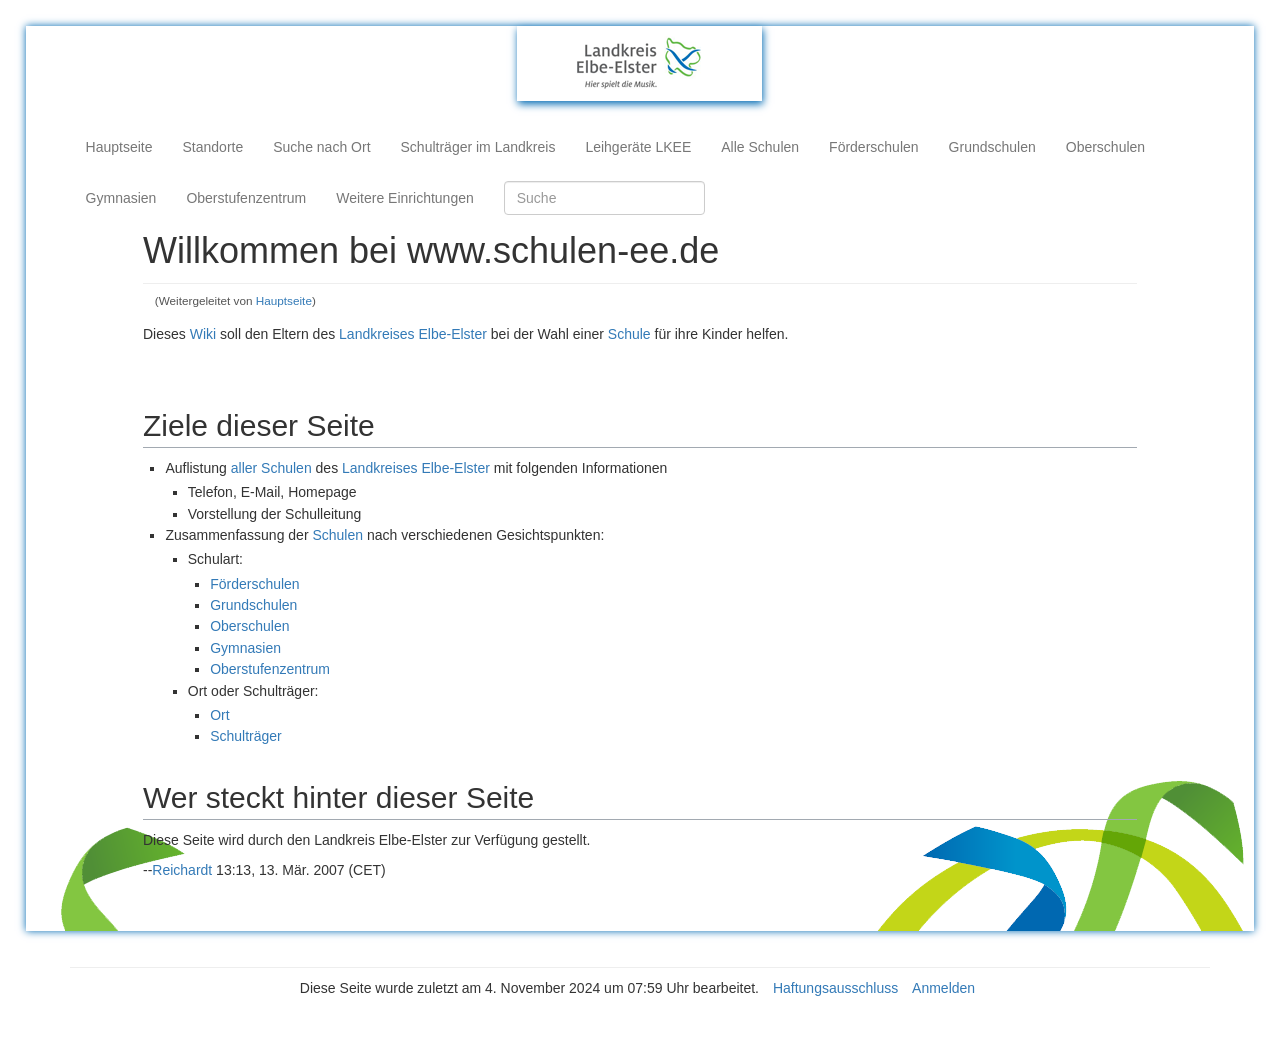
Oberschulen (1105, 147)
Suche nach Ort (321, 147)
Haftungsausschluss (835, 988)
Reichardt (182, 870)
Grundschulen (992, 147)
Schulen (337, 535)
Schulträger (246, 736)
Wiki (203, 334)
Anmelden (943, 988)
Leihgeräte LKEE (638, 147)
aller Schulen (271, 468)
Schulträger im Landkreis (478, 147)
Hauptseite (119, 147)
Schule (629, 334)
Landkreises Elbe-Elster (413, 334)
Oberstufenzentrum (246, 198)
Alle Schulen (760, 147)
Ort (219, 715)
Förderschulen (874, 147)
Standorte (213, 147)
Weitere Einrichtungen (404, 198)
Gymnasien (121, 198)
